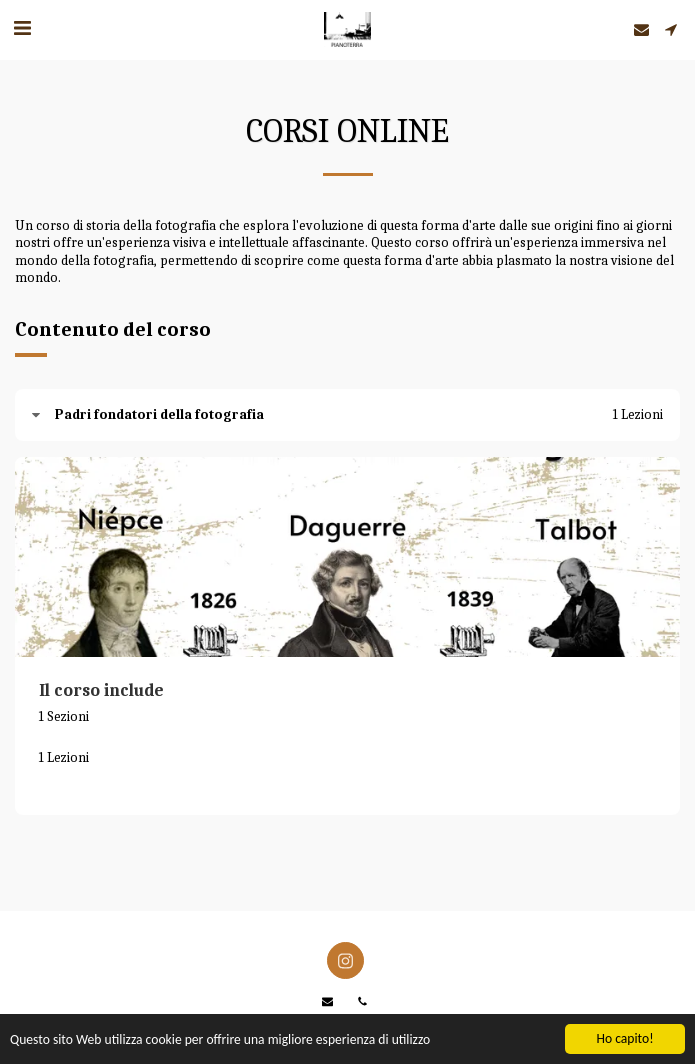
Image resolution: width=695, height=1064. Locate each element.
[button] (22, 28)
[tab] (347, 415)
